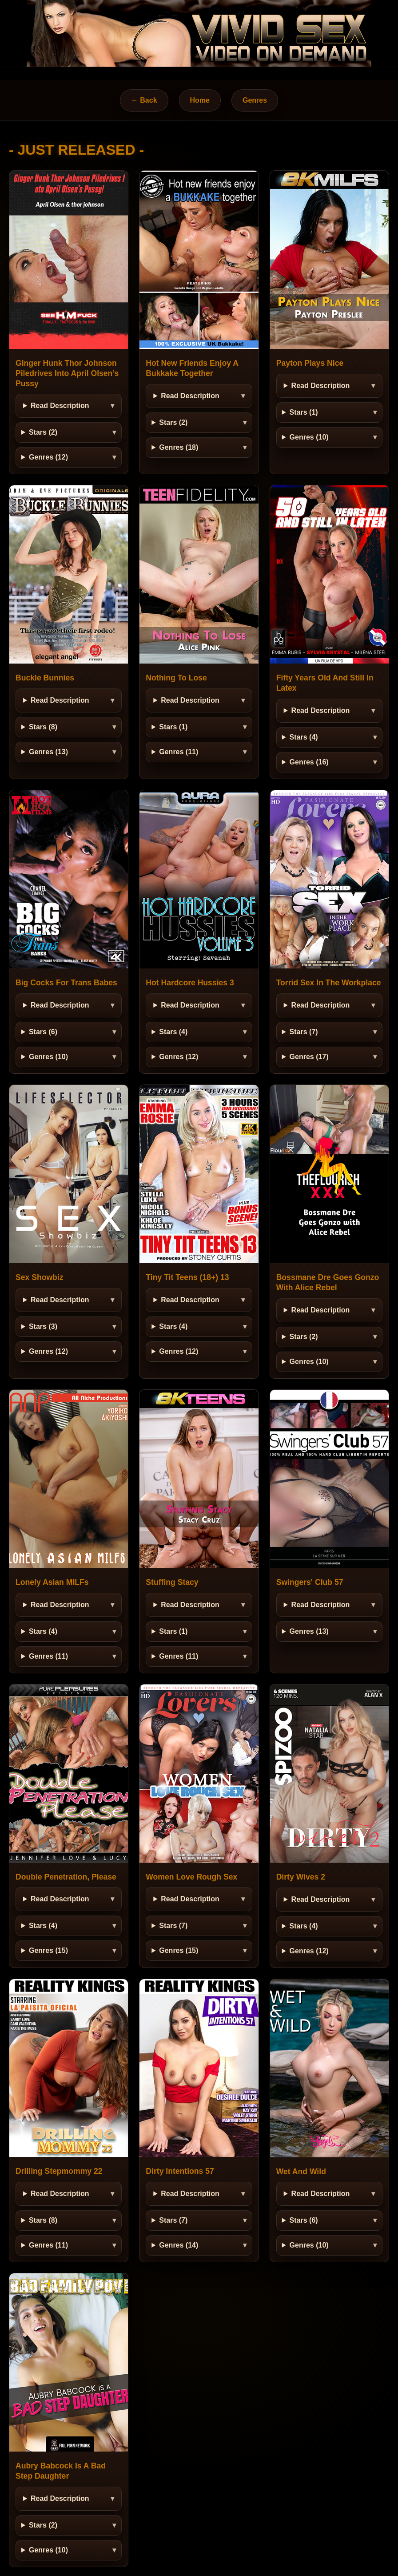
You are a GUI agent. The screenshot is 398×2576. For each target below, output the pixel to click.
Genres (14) (178, 2245)
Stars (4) (304, 737)
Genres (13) (48, 752)
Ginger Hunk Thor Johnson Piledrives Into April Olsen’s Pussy (67, 373)
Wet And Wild (301, 2171)
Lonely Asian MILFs (52, 1582)
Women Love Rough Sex (191, 1876)
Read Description (60, 405)
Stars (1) (304, 412)
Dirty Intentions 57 (180, 2171)
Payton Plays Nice (310, 363)
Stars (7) (304, 1032)
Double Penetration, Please (66, 1876)
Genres (255, 100)
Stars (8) (43, 727)
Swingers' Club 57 (309, 1582)
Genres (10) (309, 437)
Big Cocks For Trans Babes (66, 982)
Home (200, 100)
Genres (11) (178, 752)
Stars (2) (43, 432)
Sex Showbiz (40, 1277)
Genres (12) (48, 457)
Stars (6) (43, 1032)
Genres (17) (309, 1056)
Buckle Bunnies (45, 677)
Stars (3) (43, 1326)
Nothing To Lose (176, 677)
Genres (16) (309, 762)
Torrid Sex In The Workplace (328, 982)
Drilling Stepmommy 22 (59, 2171)
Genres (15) (48, 1950)
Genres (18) (178, 447)
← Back (144, 100)
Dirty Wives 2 (300, 1876)
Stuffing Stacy (172, 1582)
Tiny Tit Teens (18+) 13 (187, 1277)
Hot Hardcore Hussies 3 (190, 982)
